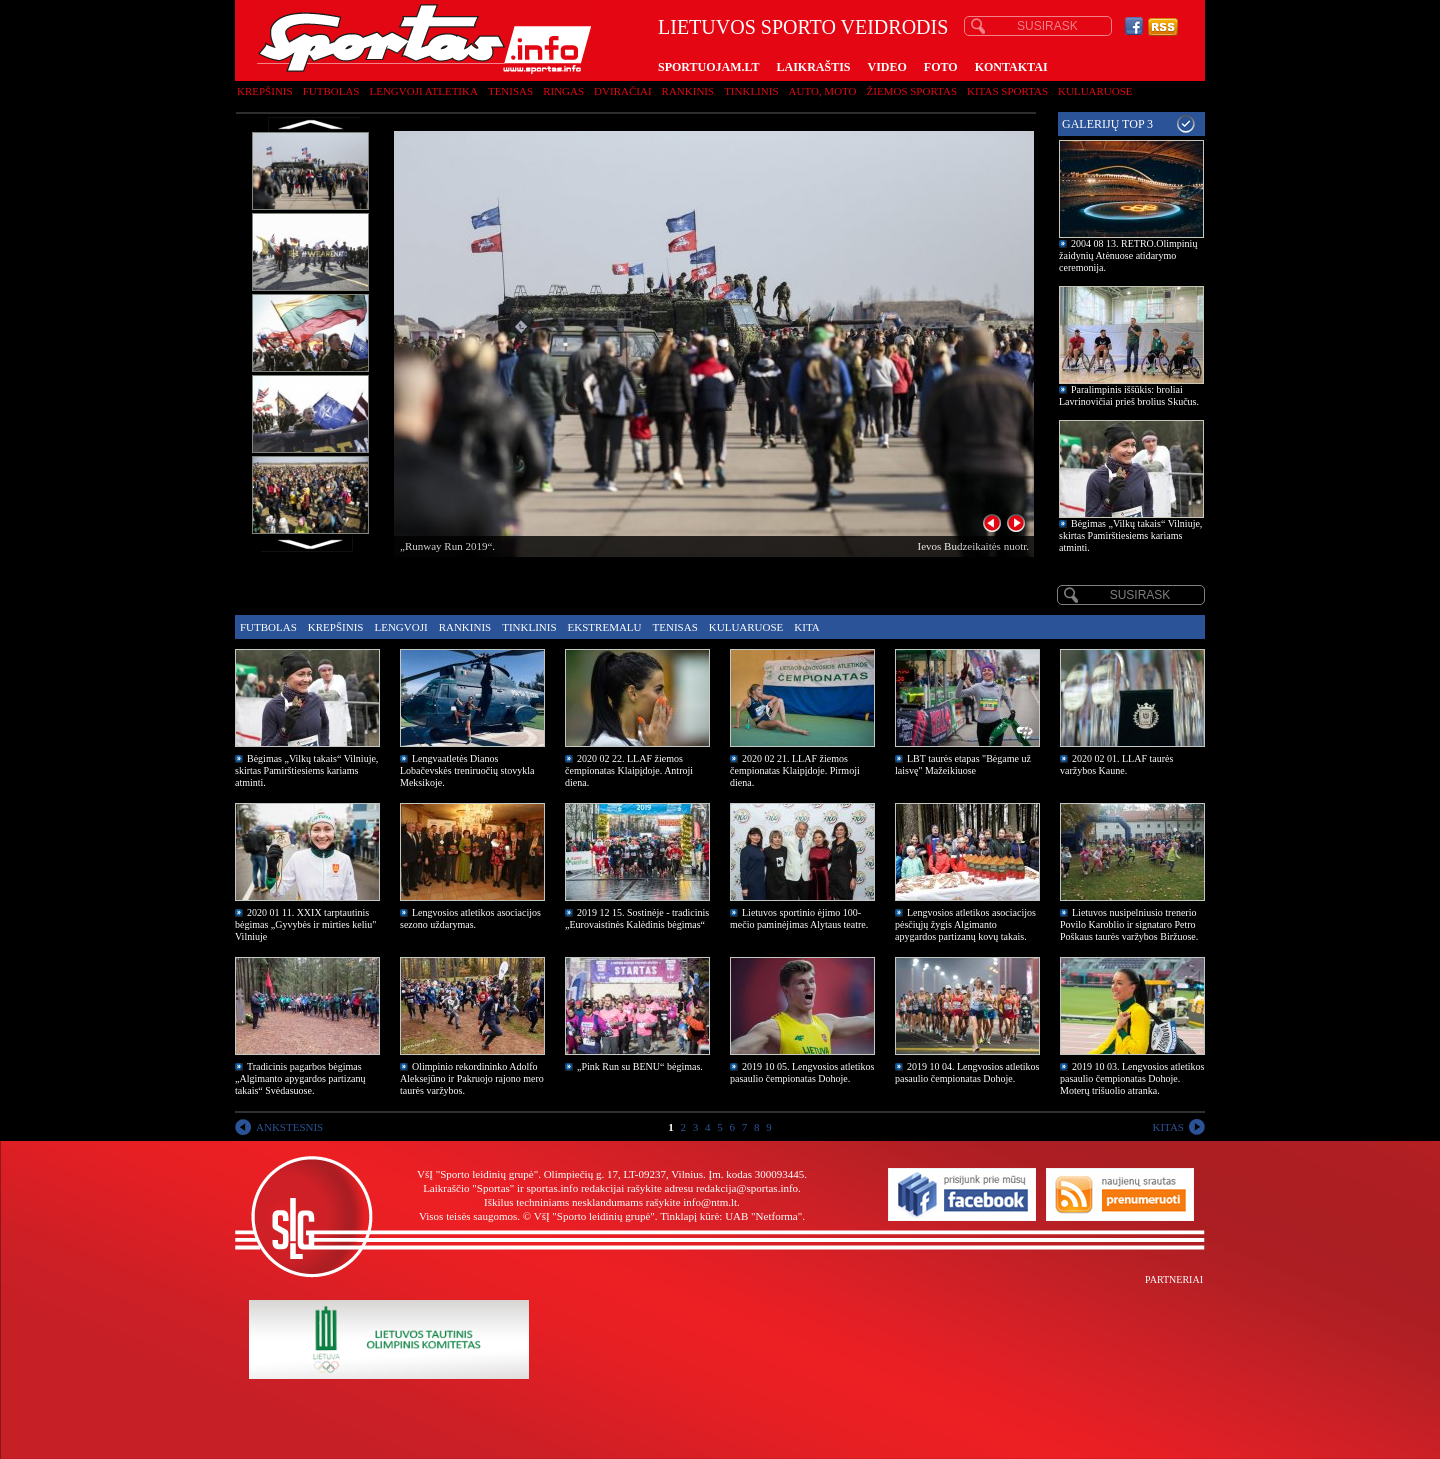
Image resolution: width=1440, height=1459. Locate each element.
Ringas (563, 91)
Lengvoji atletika (423, 91)
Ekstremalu (605, 627)
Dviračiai (622, 91)
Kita (806, 627)
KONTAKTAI (1011, 67)
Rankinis (688, 91)
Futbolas (331, 91)
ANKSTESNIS (289, 1127)
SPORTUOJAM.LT (708, 67)
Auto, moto (823, 91)
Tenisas (510, 91)
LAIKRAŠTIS (813, 67)
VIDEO (887, 67)
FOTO (941, 67)
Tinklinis (751, 91)
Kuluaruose (1095, 91)
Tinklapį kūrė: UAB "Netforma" (731, 1216)
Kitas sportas (1007, 91)
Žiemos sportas (912, 91)
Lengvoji (400, 627)
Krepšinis (265, 91)
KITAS (1168, 1127)
